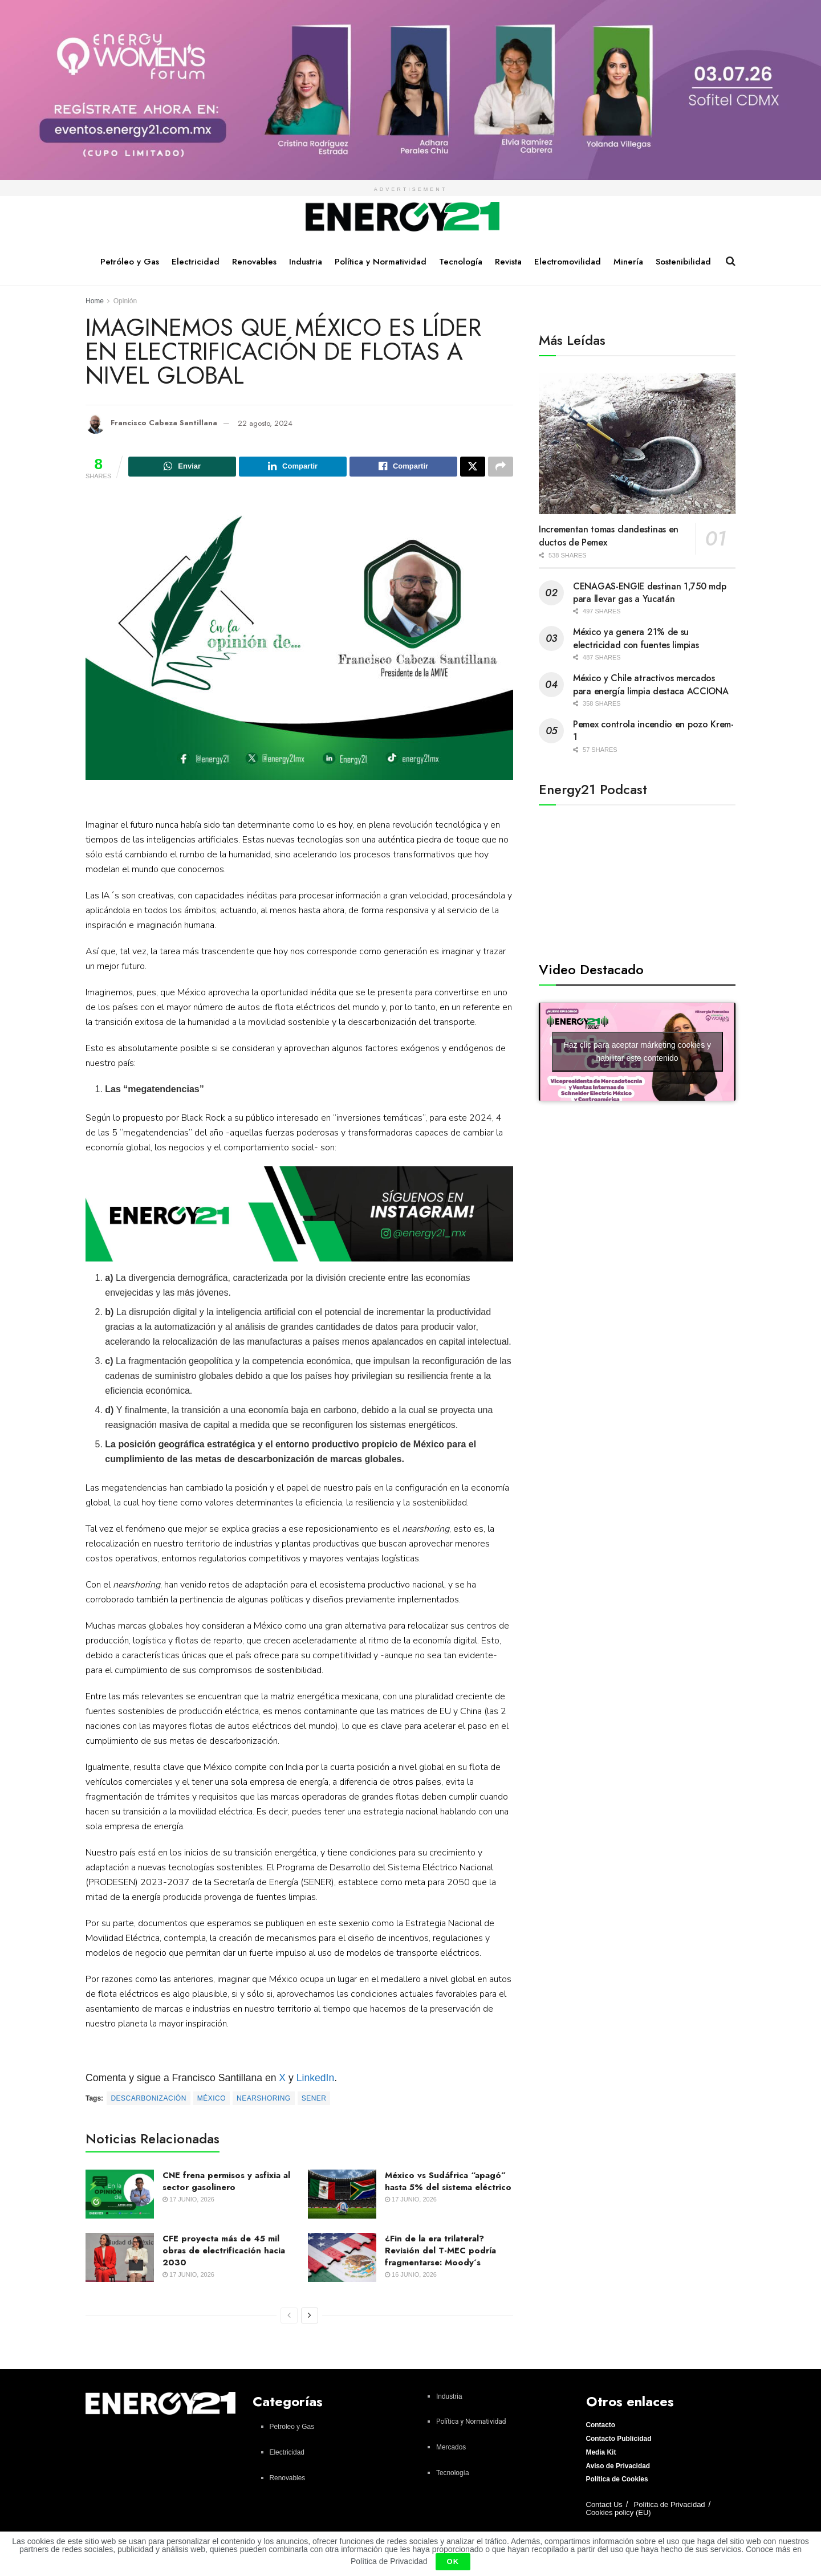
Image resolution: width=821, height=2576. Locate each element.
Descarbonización (148, 2100)
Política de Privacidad (669, 2506)
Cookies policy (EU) (618, 2514)
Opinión (125, 301)
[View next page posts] (309, 2317)
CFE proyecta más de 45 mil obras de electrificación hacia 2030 (223, 2252)
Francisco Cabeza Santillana (164, 423)
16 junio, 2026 (411, 2276)
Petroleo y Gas (292, 2428)
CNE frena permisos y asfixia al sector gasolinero (226, 2183)
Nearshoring (264, 2100)
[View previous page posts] (289, 2317)
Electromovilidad (567, 261)
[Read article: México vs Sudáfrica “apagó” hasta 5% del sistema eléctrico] (342, 2195)
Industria (305, 261)
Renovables (254, 261)
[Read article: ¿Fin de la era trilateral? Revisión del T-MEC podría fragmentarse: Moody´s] (342, 2259)
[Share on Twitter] (472, 467)
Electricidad (196, 261)
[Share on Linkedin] (293, 467)
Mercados (451, 2449)
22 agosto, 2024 (265, 423)
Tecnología (460, 261)
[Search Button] (730, 261)
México (211, 2100)
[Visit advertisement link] (410, 90)
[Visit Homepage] (403, 217)
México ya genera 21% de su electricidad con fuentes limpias (635, 638)
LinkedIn (315, 2079)
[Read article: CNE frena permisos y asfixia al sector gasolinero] (120, 2195)
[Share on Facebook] (403, 467)
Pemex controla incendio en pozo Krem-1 (653, 730)
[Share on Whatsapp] (182, 467)
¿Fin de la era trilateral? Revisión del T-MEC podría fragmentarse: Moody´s (440, 2252)
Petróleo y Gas (129, 261)
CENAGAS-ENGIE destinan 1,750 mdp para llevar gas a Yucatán (649, 592)
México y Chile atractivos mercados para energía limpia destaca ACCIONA (651, 684)
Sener (314, 2100)
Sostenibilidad (683, 261)
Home (95, 301)
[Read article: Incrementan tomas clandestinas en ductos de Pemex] (637, 443)
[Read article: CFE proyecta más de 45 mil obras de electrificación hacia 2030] (120, 2259)
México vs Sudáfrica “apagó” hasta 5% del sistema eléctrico (448, 2183)
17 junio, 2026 (188, 2200)
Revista (508, 261)
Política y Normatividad (380, 261)
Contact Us (604, 2506)
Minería (628, 261)
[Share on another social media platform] (500, 467)
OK (453, 2561)
